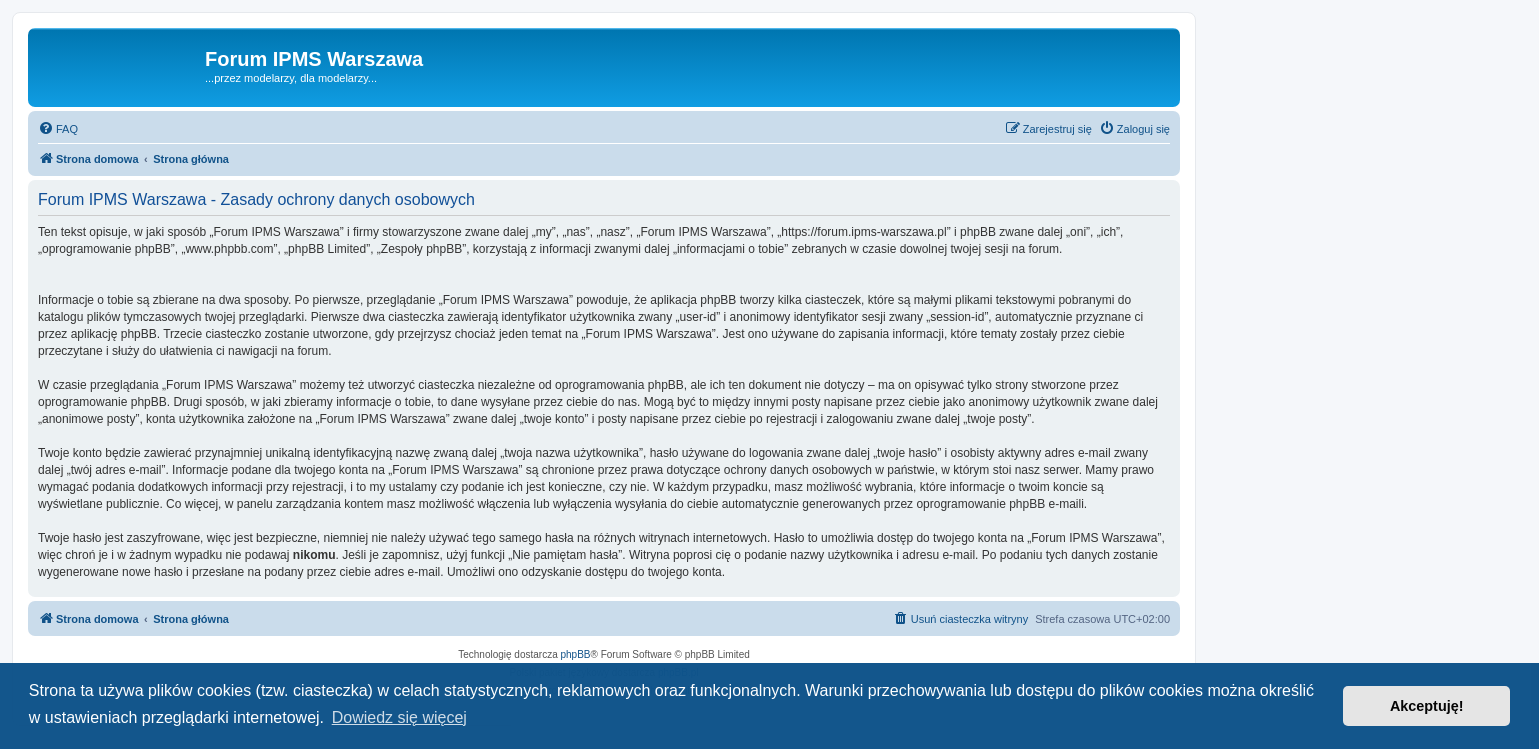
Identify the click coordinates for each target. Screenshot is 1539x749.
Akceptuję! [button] (1427, 706)
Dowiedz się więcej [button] (399, 717)
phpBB (576, 654)
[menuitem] (58, 129)
